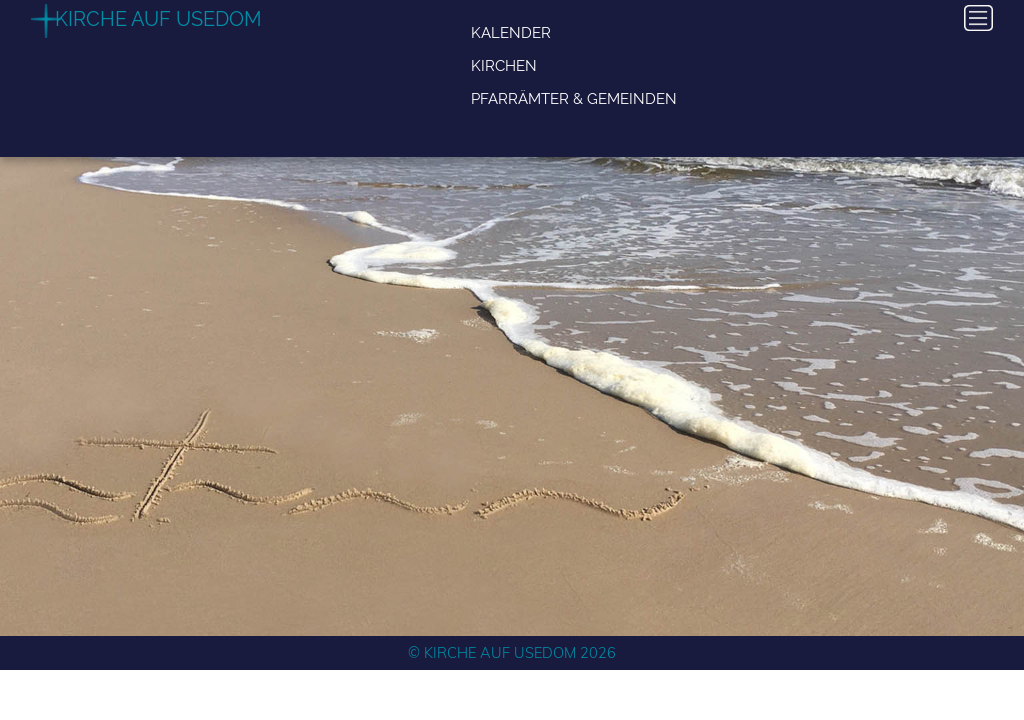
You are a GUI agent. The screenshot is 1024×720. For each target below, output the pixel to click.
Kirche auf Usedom (158, 19)
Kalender (511, 32)
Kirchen (504, 65)
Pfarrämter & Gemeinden (574, 98)
